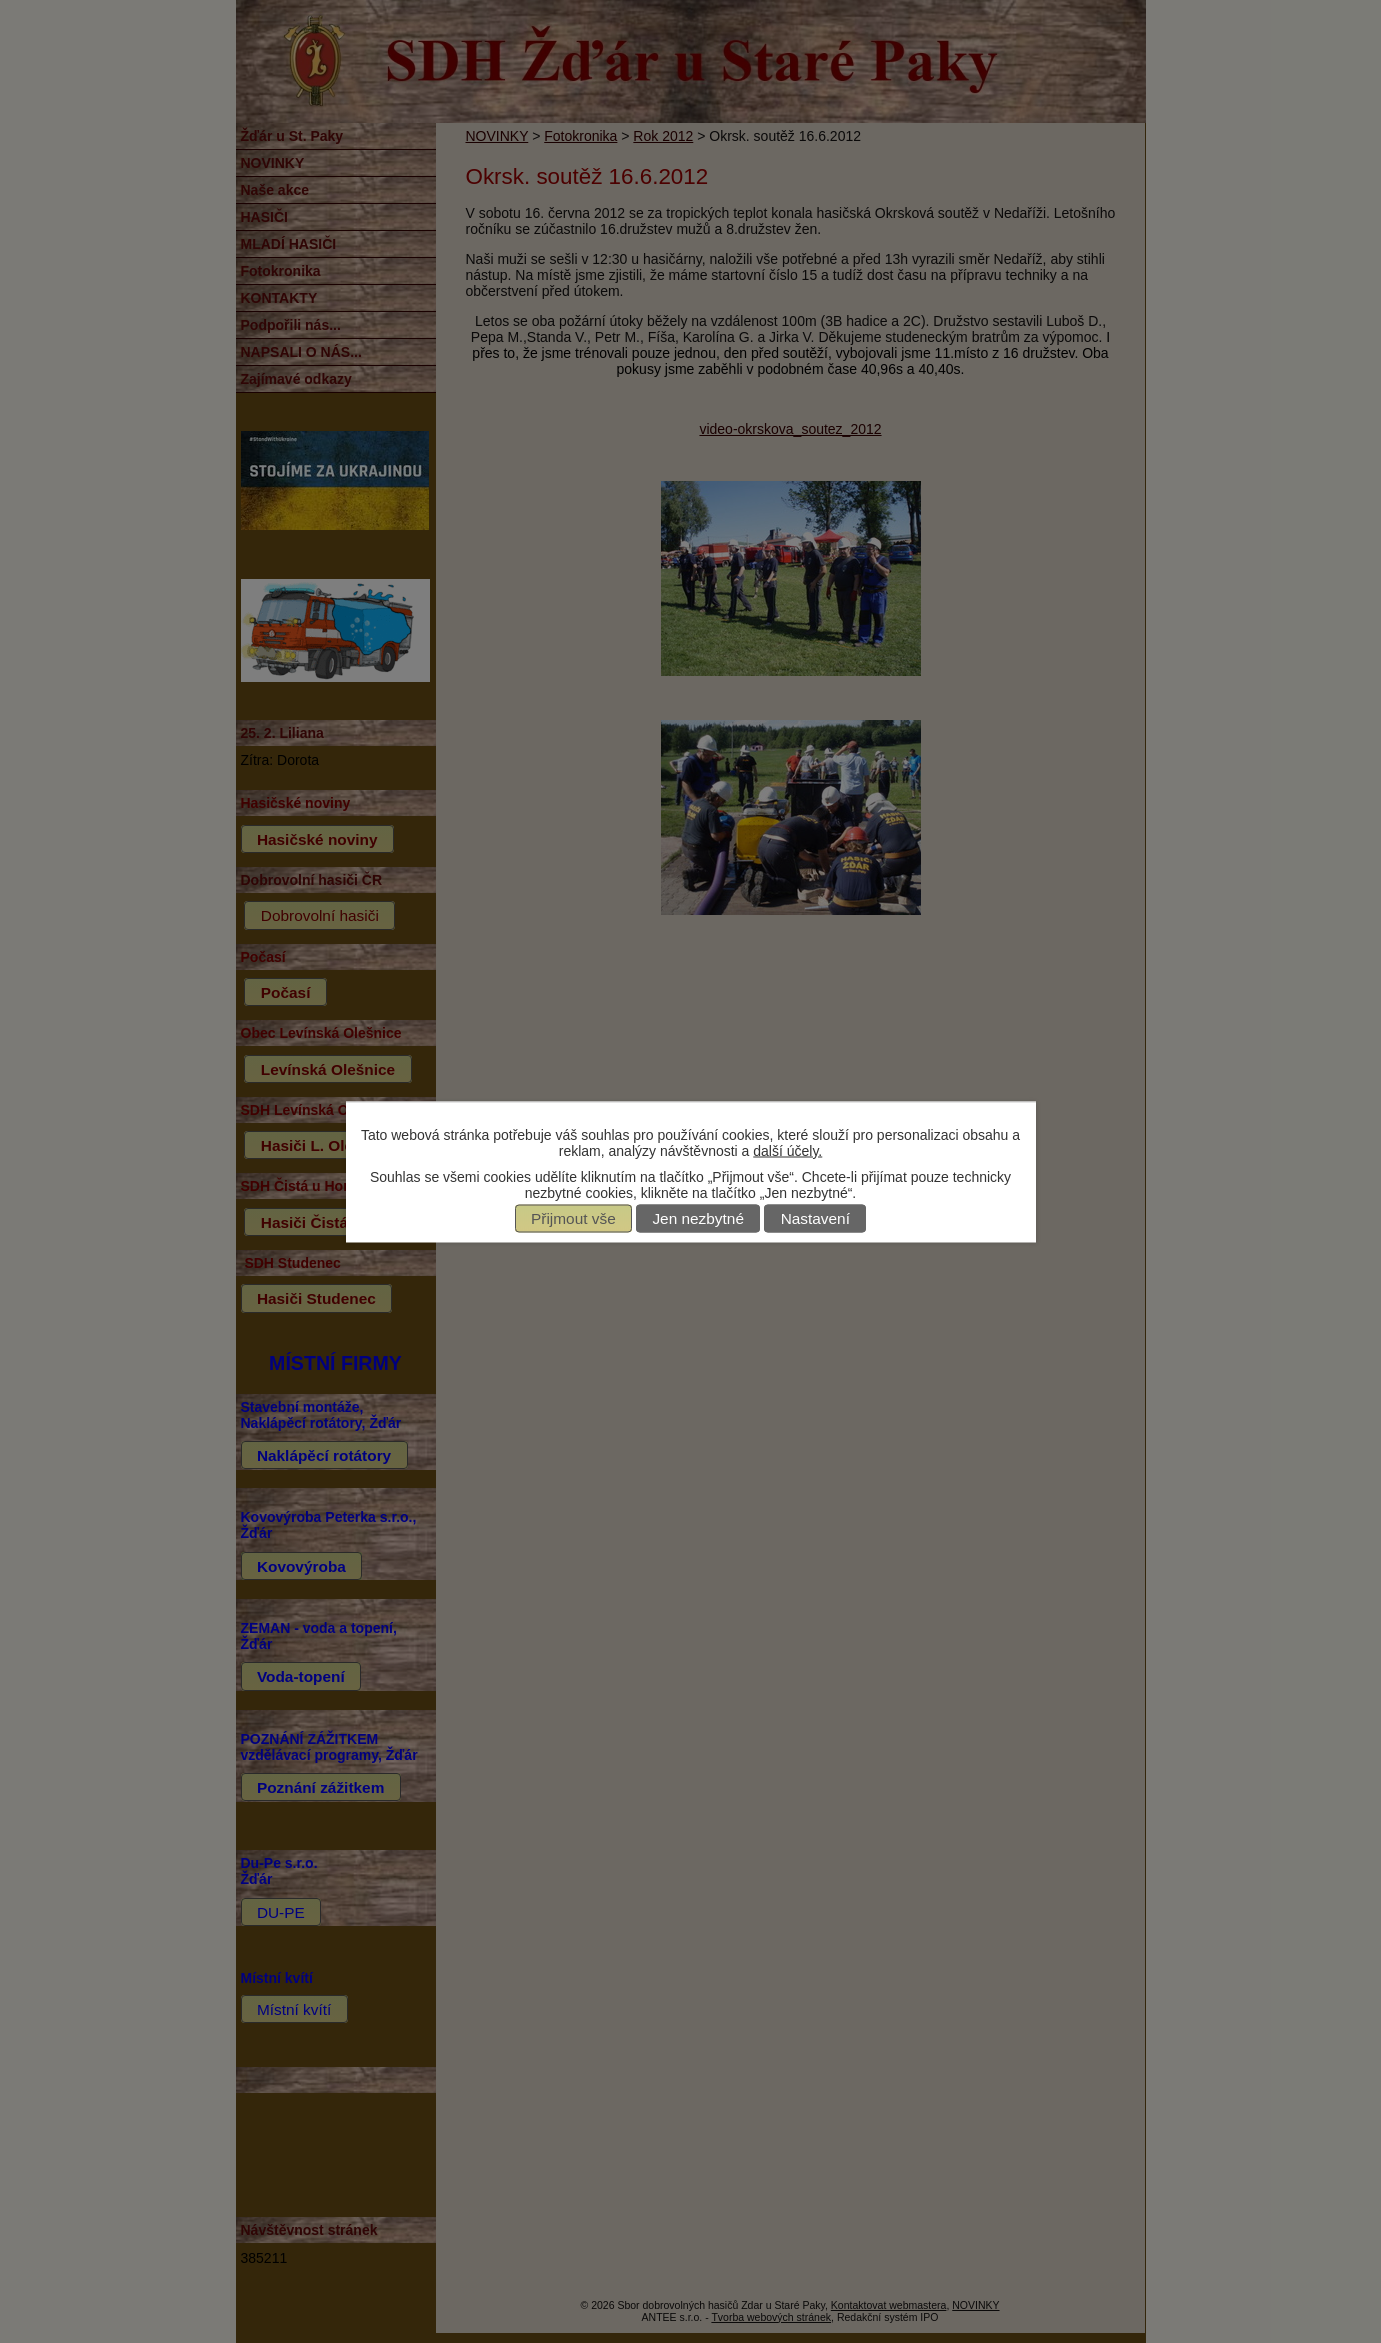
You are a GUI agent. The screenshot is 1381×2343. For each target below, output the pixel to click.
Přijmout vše (573, 1218)
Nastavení (815, 1218)
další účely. (787, 1150)
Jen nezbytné (698, 1218)
